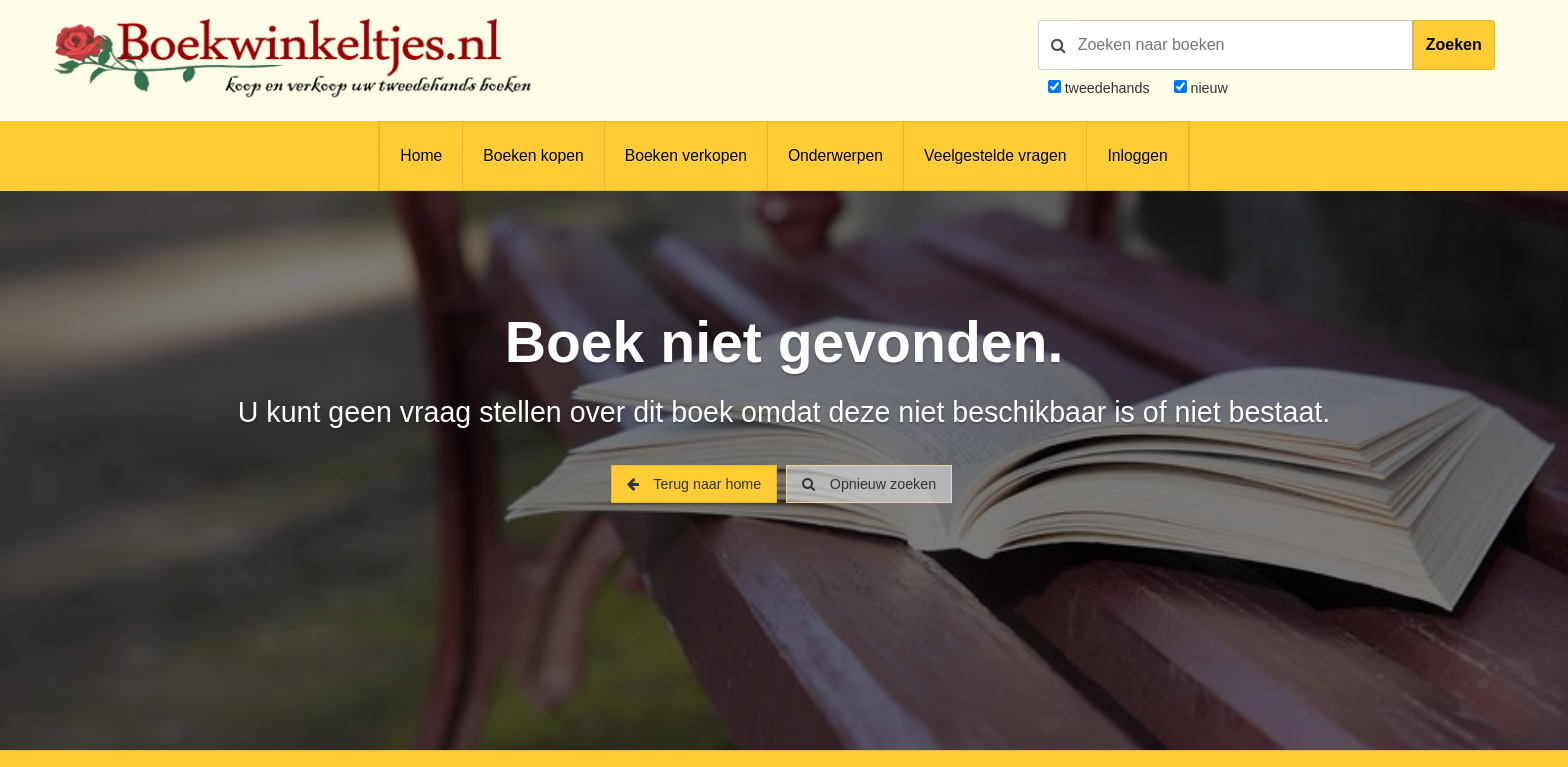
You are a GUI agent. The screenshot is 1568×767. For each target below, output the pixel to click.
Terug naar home (694, 484)
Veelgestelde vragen (995, 155)
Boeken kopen (533, 155)
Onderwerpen (835, 155)
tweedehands (1107, 88)
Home (421, 155)
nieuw (1207, 88)
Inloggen (1137, 155)
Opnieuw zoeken (869, 484)
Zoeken (1454, 44)
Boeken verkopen (686, 155)
